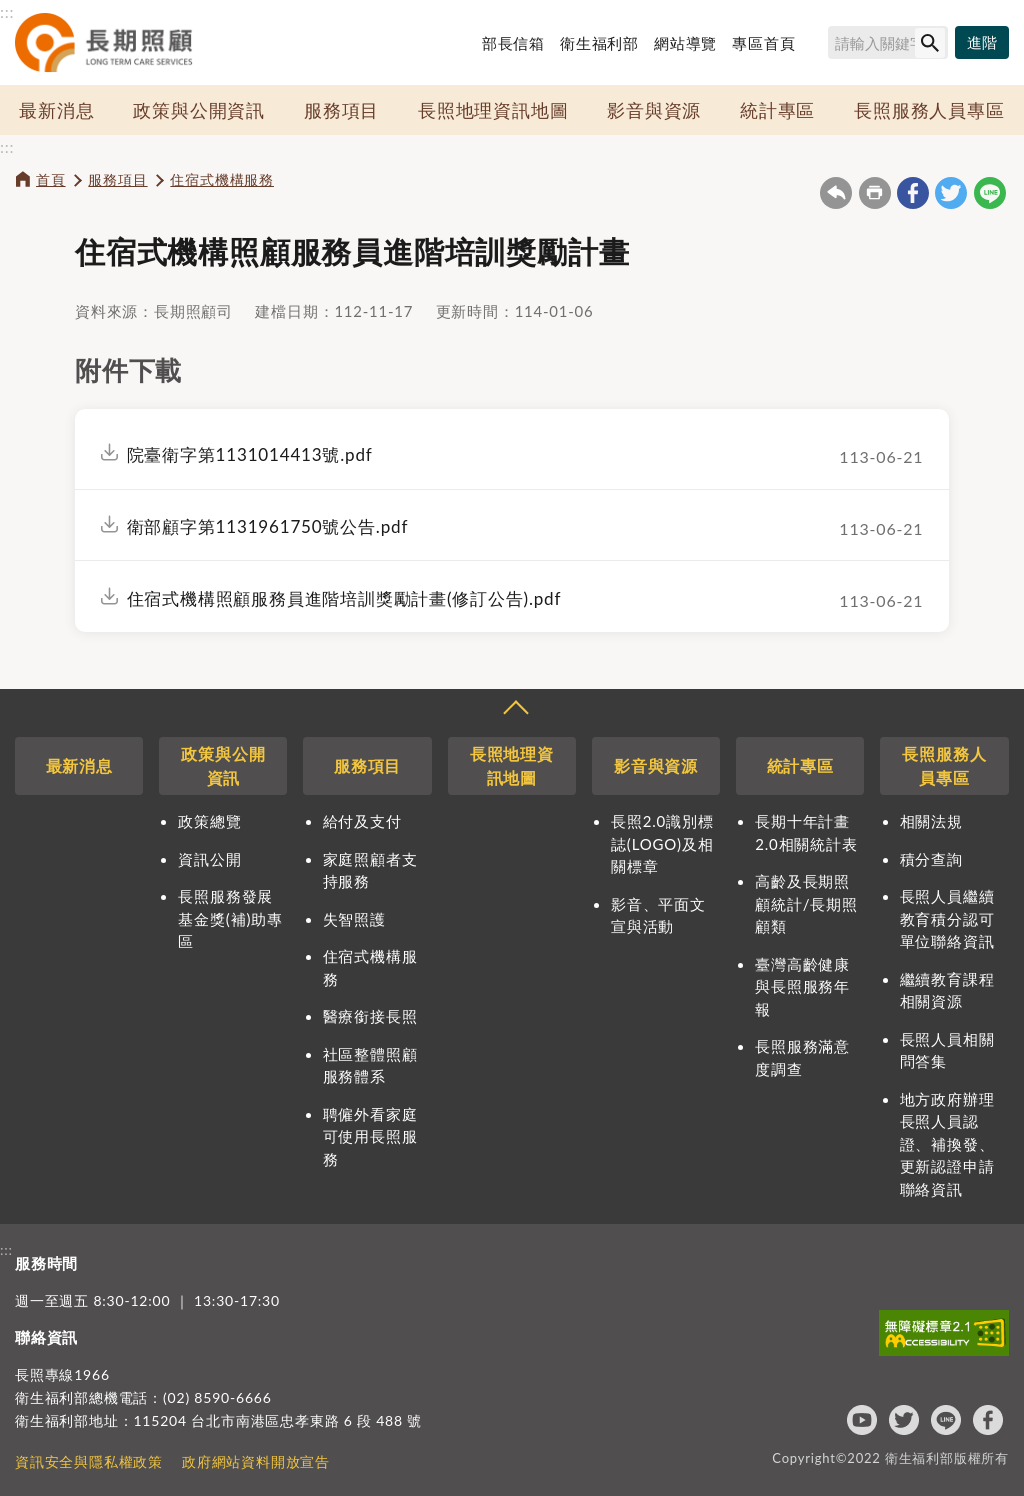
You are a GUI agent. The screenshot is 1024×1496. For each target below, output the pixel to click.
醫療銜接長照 (370, 1016)
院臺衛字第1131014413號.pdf (250, 454)
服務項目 (341, 110)
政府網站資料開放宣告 (256, 1461)
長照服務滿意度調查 (802, 1057)
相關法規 (931, 821)
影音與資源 (654, 110)
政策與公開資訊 (199, 110)
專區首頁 (763, 43)
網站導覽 (685, 43)
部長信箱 (513, 43)
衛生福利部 (599, 43)
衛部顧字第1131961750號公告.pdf (268, 526)
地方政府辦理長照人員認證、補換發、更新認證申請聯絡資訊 (947, 1144)
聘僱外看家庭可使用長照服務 (370, 1136)
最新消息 (56, 110)
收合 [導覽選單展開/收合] (515, 710)
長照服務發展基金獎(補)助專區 (230, 918)
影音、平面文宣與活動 (658, 915)
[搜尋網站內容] (888, 42)
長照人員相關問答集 (947, 1050)
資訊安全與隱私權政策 (89, 1461)
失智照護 (354, 919)
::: (7, 11)
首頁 (51, 179)
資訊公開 (209, 859)
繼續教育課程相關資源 (947, 990)
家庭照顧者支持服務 (370, 870)
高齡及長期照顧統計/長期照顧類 (806, 903)
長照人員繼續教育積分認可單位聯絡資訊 (947, 918)
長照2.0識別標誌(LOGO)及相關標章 (662, 843)
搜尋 (819, 46)
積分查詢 (931, 859)
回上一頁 (836, 193)
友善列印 (875, 193)
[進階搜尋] (982, 43)
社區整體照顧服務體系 (370, 1065)
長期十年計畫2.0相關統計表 (806, 832)
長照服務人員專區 (929, 110)
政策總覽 (209, 821)
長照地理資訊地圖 (493, 110)
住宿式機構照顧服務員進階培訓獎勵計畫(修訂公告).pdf (344, 598)
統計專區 (777, 110)
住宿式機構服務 (222, 179)
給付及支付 (362, 821)
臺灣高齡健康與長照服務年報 (802, 986)
